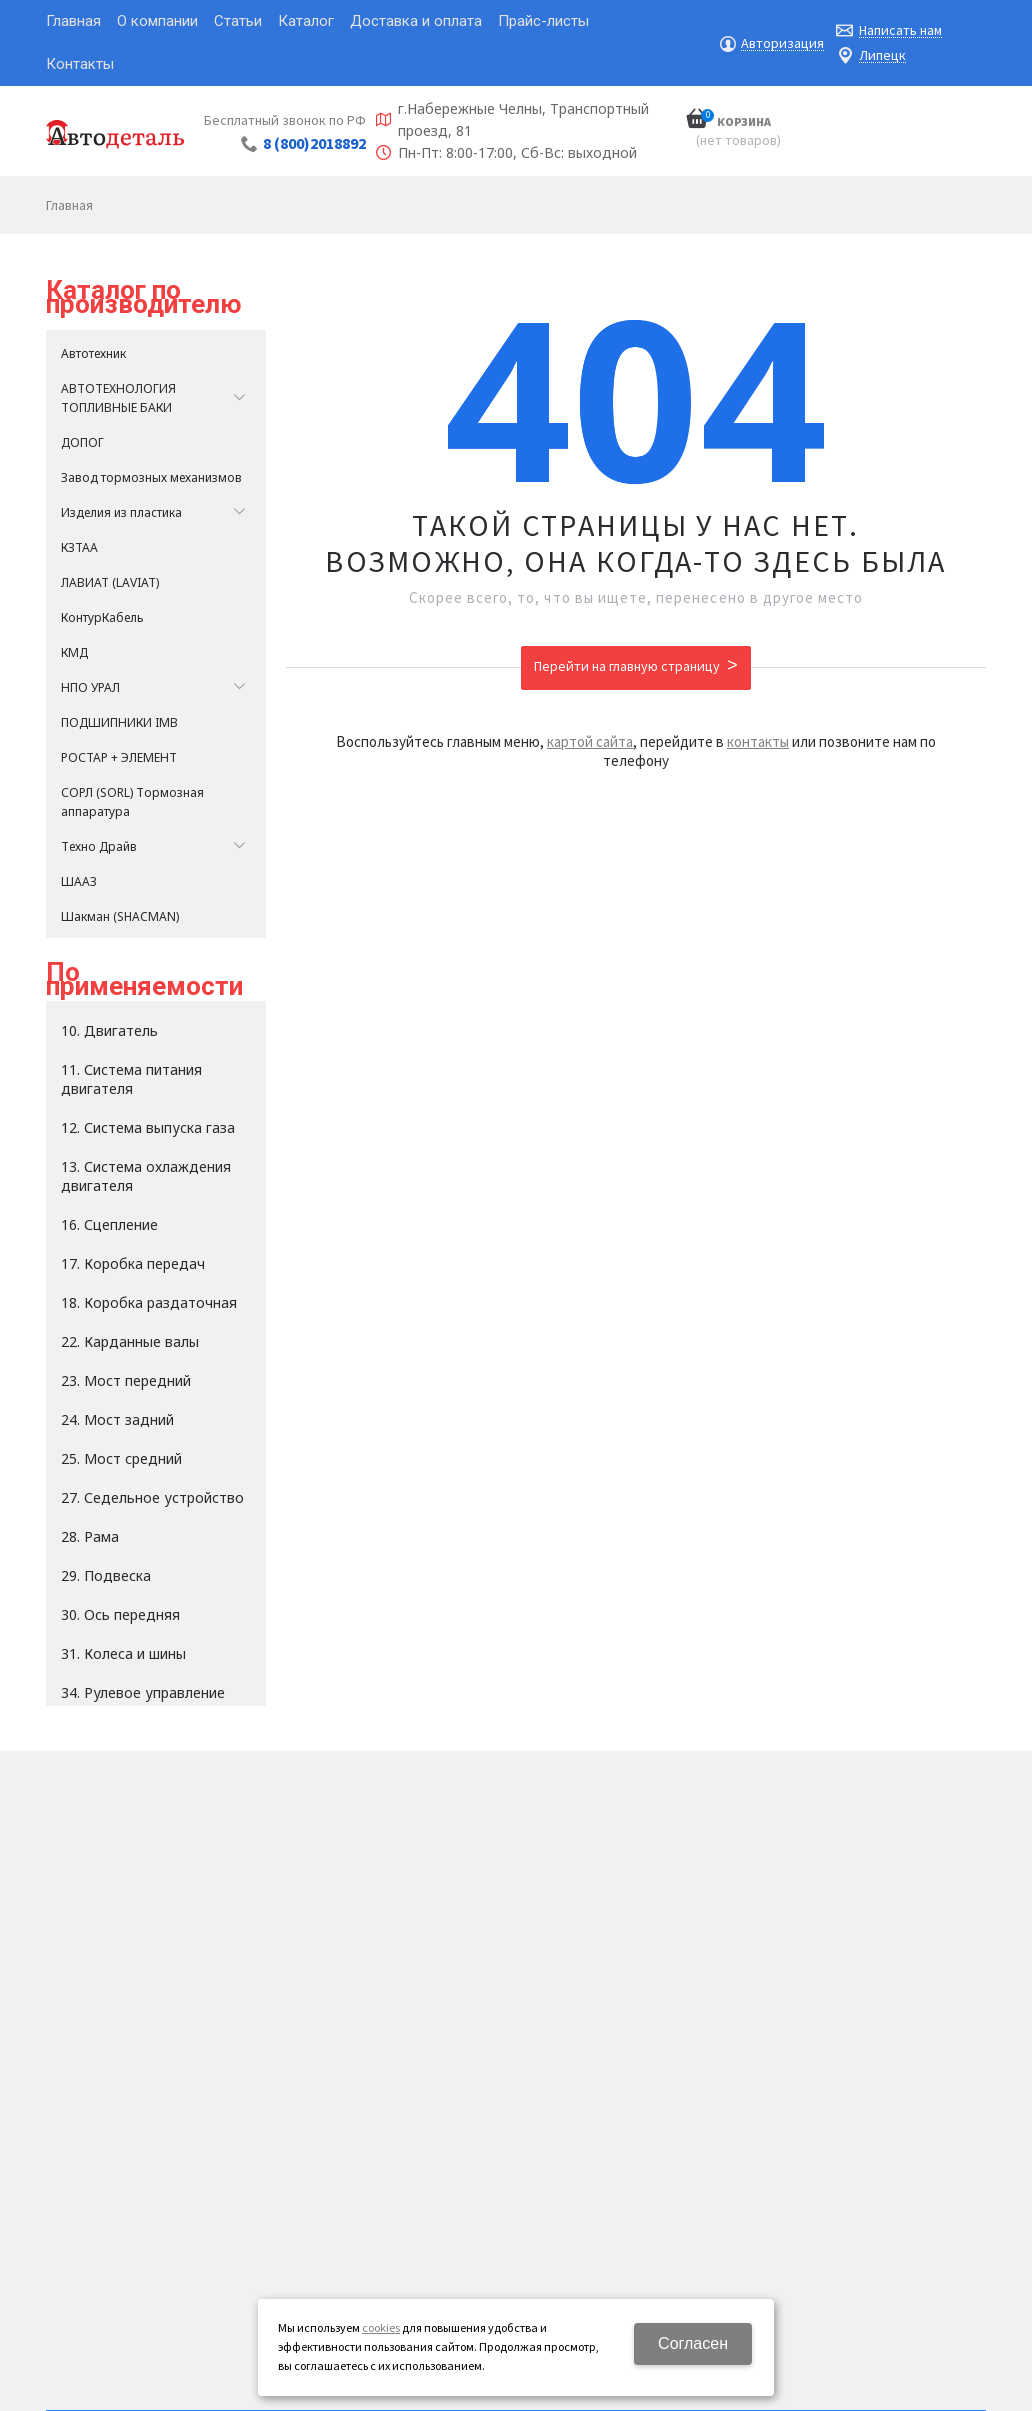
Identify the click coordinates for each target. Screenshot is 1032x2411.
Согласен (693, 2343)
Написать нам (900, 30)
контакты (758, 741)
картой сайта (590, 741)
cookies (381, 2327)
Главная (69, 205)
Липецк (882, 55)
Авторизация (782, 43)
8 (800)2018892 (314, 143)
